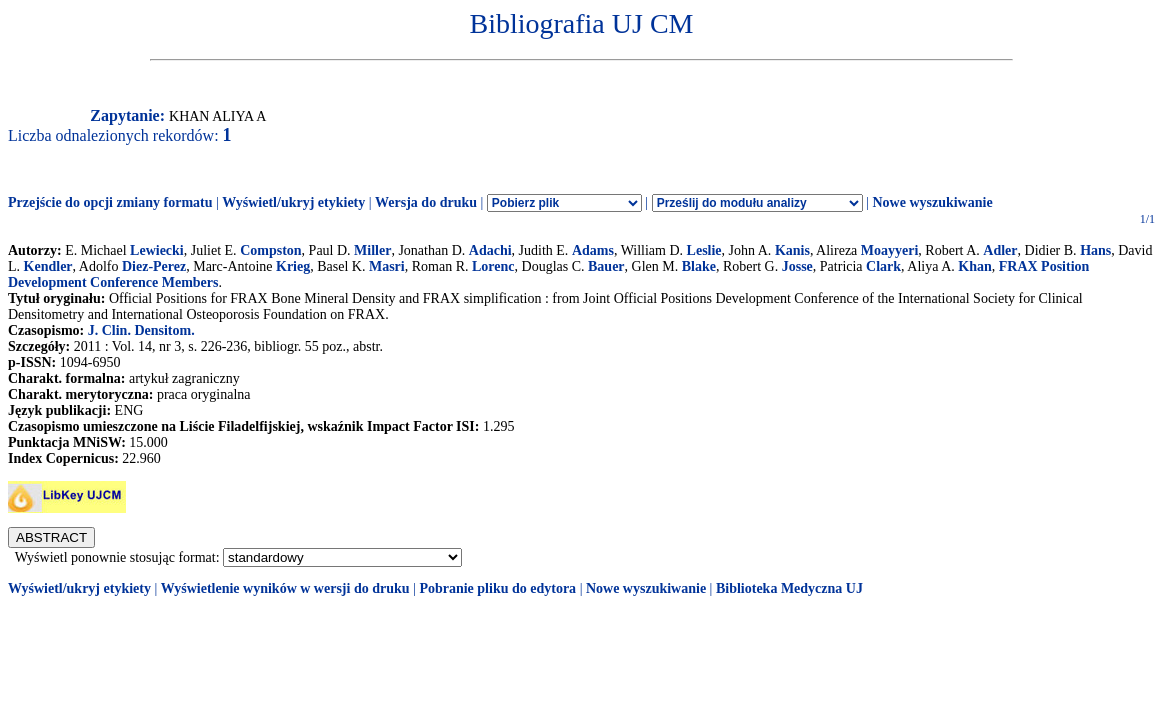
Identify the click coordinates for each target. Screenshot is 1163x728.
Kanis (792, 250)
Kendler (48, 266)
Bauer (606, 266)
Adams (593, 250)
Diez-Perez (154, 266)
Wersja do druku (426, 202)
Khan (974, 266)
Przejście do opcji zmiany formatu (110, 202)
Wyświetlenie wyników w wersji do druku (285, 588)
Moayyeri (890, 250)
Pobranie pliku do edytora (497, 588)
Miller (372, 250)
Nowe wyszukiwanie (932, 202)
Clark (883, 266)
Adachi (490, 250)
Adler (1000, 250)
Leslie (704, 250)
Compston (270, 250)
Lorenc (493, 266)
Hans (1095, 250)
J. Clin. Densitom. (141, 330)
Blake (699, 266)
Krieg (293, 266)
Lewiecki (157, 250)
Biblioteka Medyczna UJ (789, 588)
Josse (797, 266)
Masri (387, 266)
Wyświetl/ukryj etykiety (293, 202)
